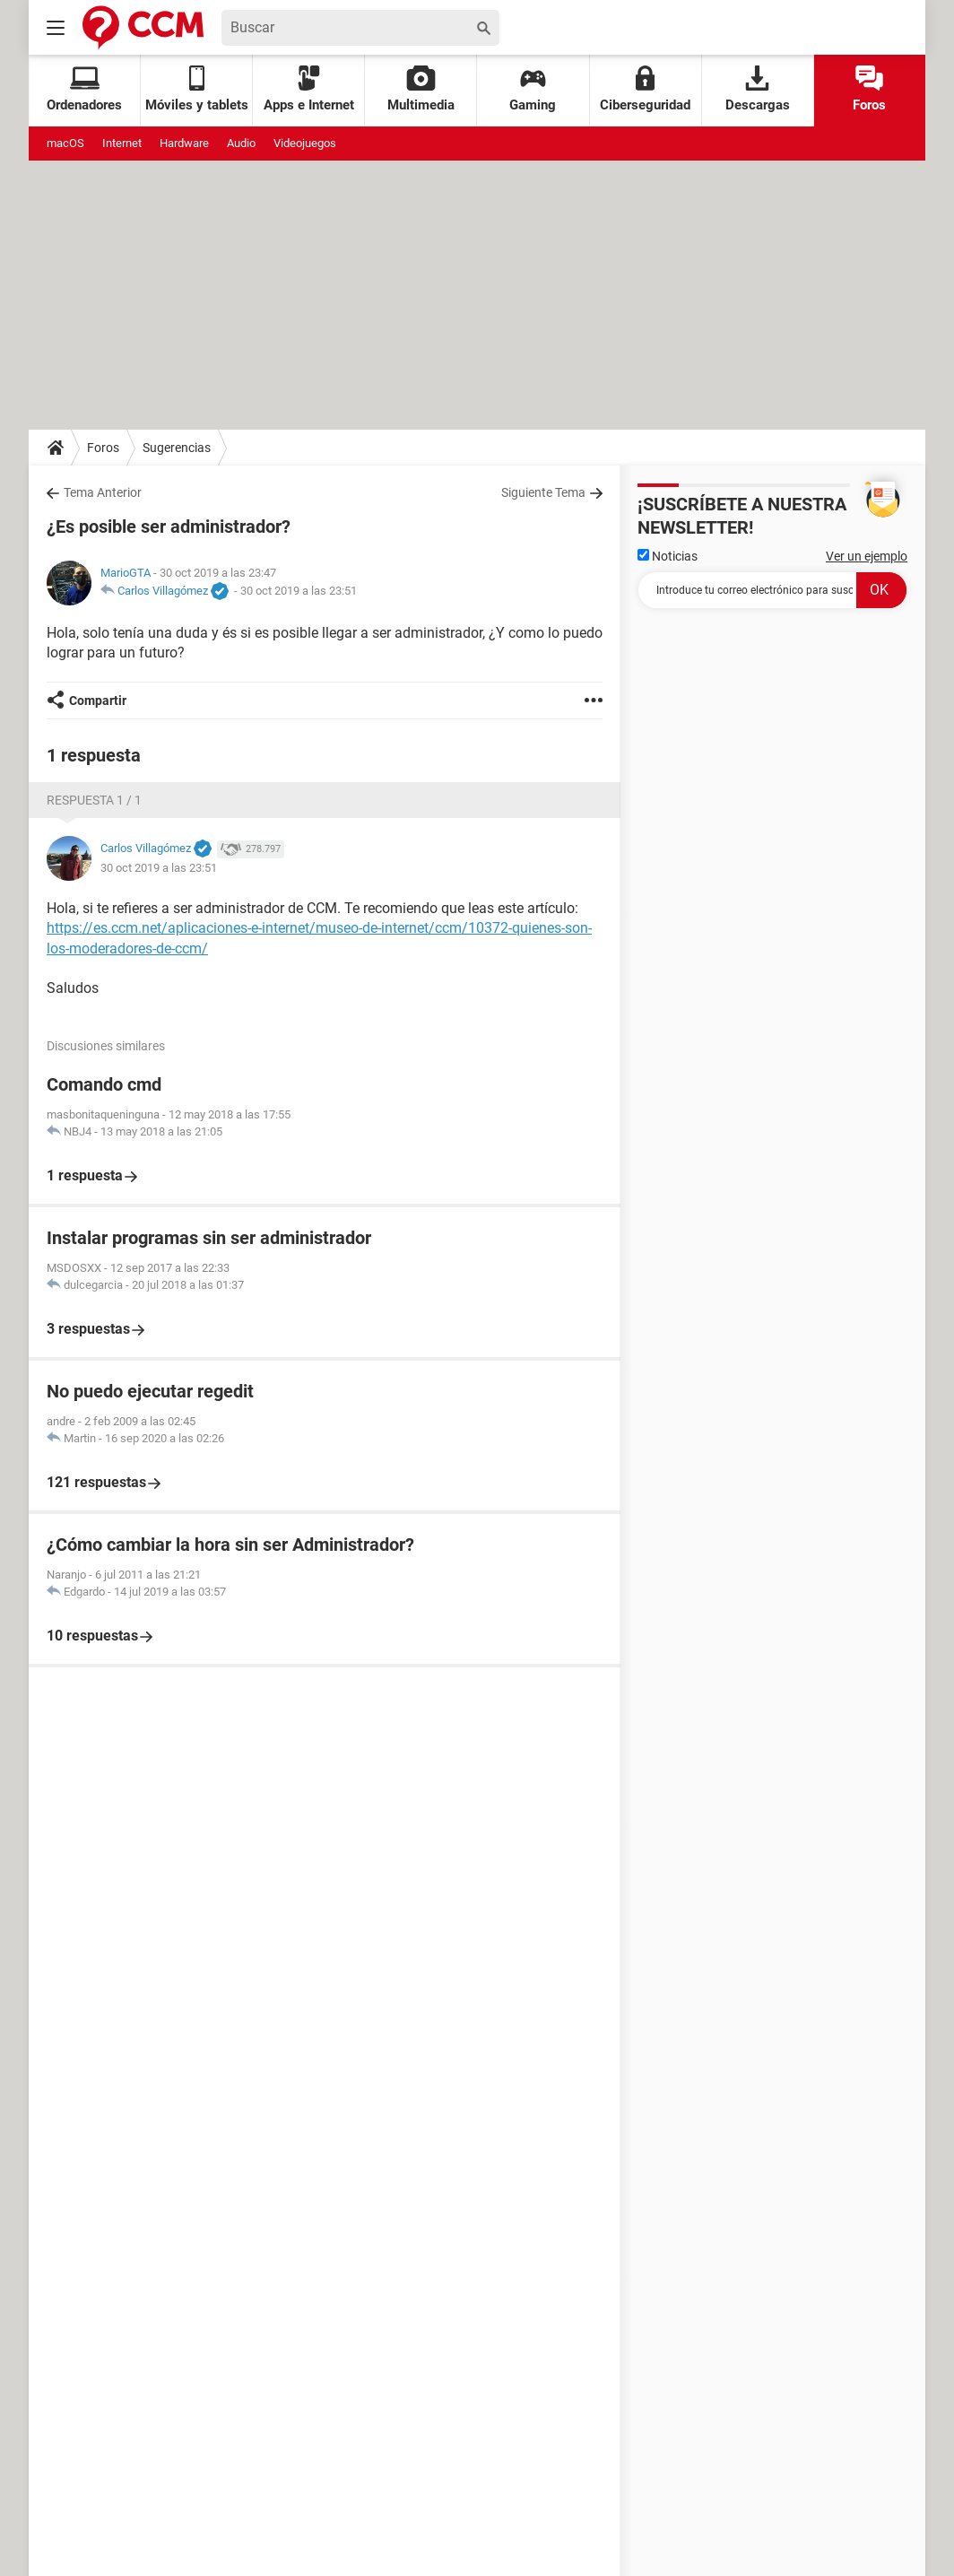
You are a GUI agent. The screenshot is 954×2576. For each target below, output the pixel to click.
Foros (869, 89)
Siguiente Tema (543, 492)
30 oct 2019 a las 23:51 (298, 590)
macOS (65, 143)
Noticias (667, 556)
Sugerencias (177, 447)
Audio (241, 143)
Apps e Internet (309, 89)
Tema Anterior (103, 492)
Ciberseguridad (645, 89)
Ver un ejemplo (866, 556)
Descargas (757, 89)
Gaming (532, 89)
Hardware (184, 143)
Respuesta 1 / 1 (94, 800)
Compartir (97, 700)
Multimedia (421, 89)
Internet (122, 143)
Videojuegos (304, 143)
